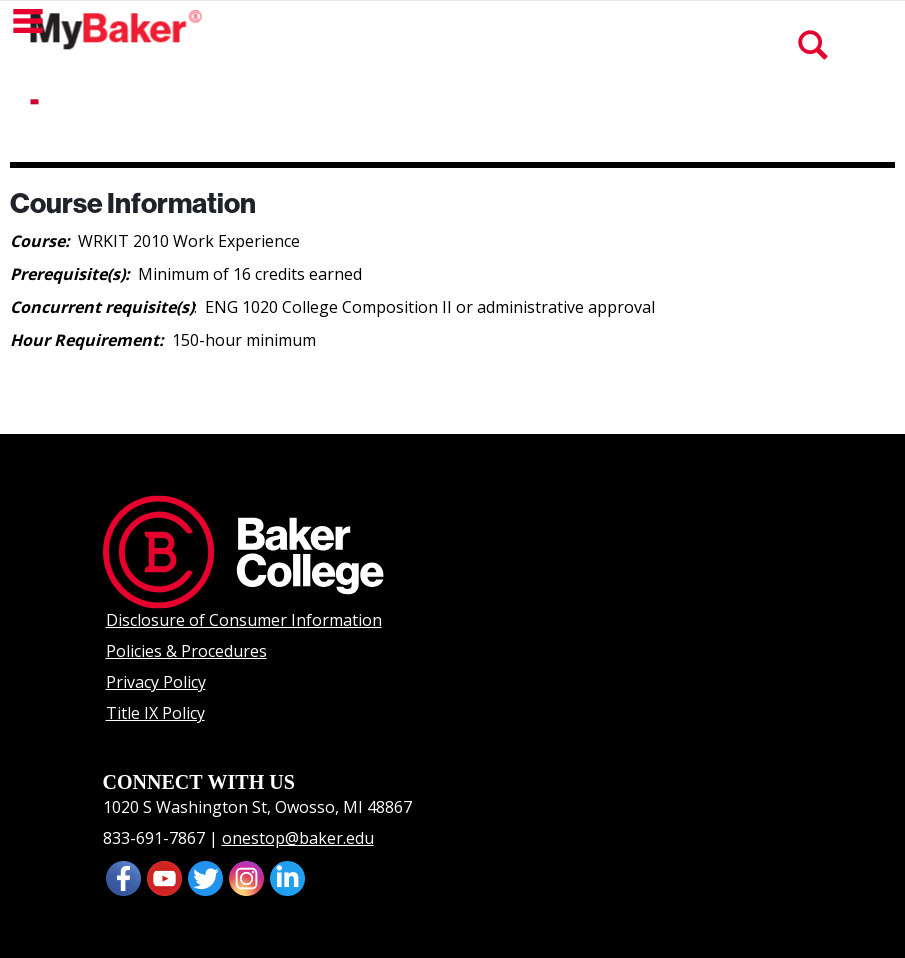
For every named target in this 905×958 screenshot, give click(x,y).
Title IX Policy (155, 713)
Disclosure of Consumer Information (244, 620)
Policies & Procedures (186, 651)
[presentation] (164, 877)
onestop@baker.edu (298, 838)
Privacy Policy (156, 682)
